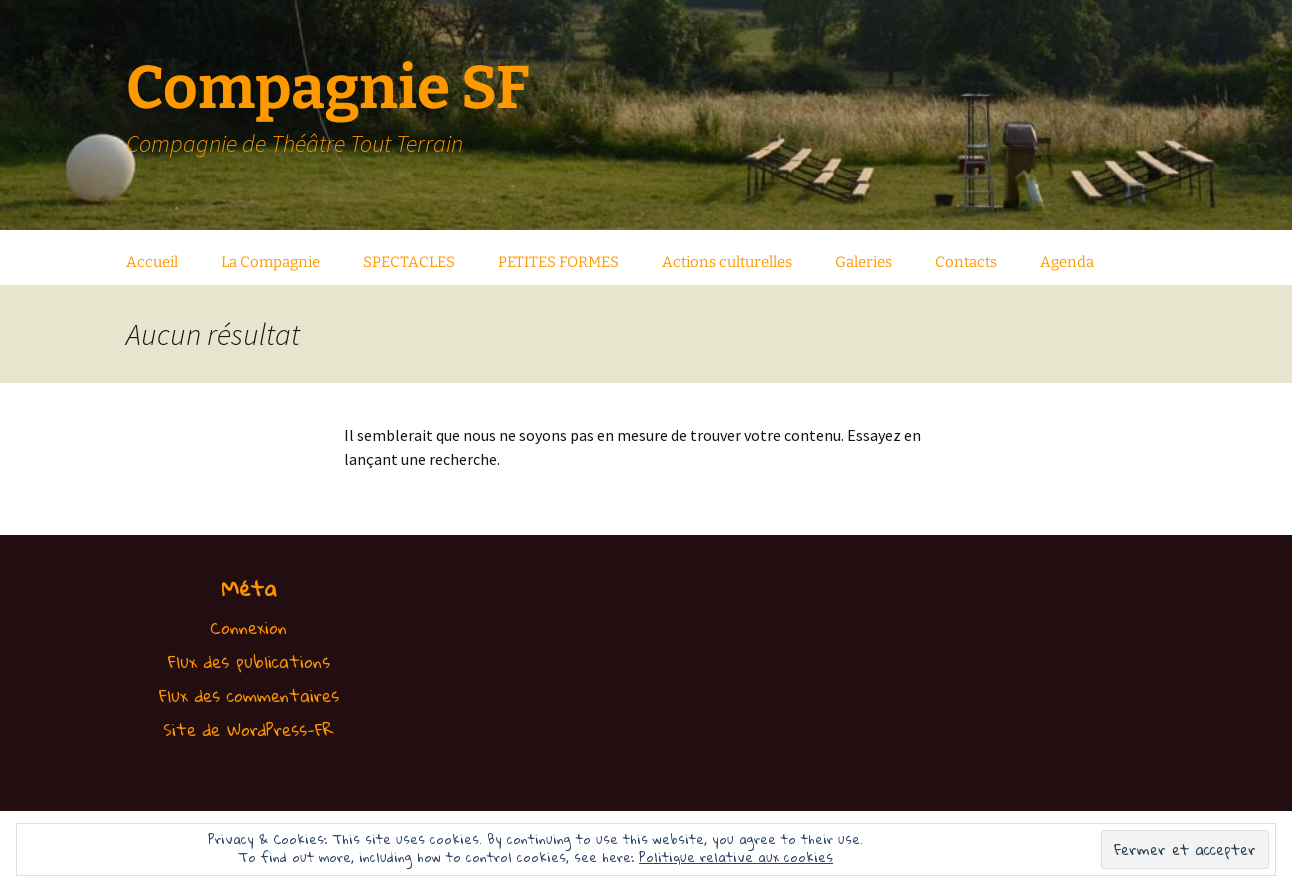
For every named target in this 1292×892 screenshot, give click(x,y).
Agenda (1067, 262)
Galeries (863, 262)
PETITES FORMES (558, 262)
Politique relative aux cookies (736, 857)
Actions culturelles (727, 262)
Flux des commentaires (249, 695)
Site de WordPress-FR (248, 729)
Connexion (248, 627)
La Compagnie (270, 262)
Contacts (966, 262)
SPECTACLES (409, 262)
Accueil (152, 262)
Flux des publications (249, 661)
